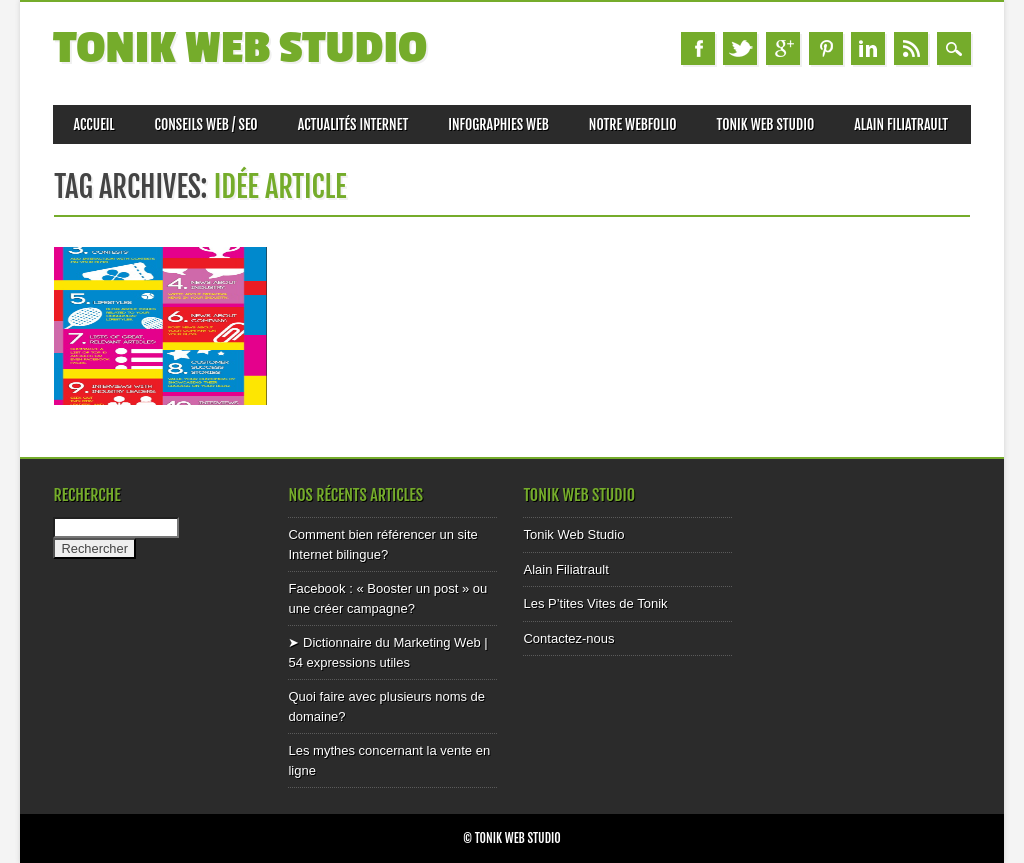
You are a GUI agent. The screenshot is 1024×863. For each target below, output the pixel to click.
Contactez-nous (568, 638)
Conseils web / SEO (206, 124)
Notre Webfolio (633, 124)
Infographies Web (498, 124)
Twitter (740, 48)
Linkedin (868, 48)
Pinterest (826, 48)
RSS (911, 48)
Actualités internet (353, 124)
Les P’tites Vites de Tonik (595, 603)
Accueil (93, 124)
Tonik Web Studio (240, 48)
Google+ (783, 48)
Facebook (698, 48)
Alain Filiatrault (901, 124)
